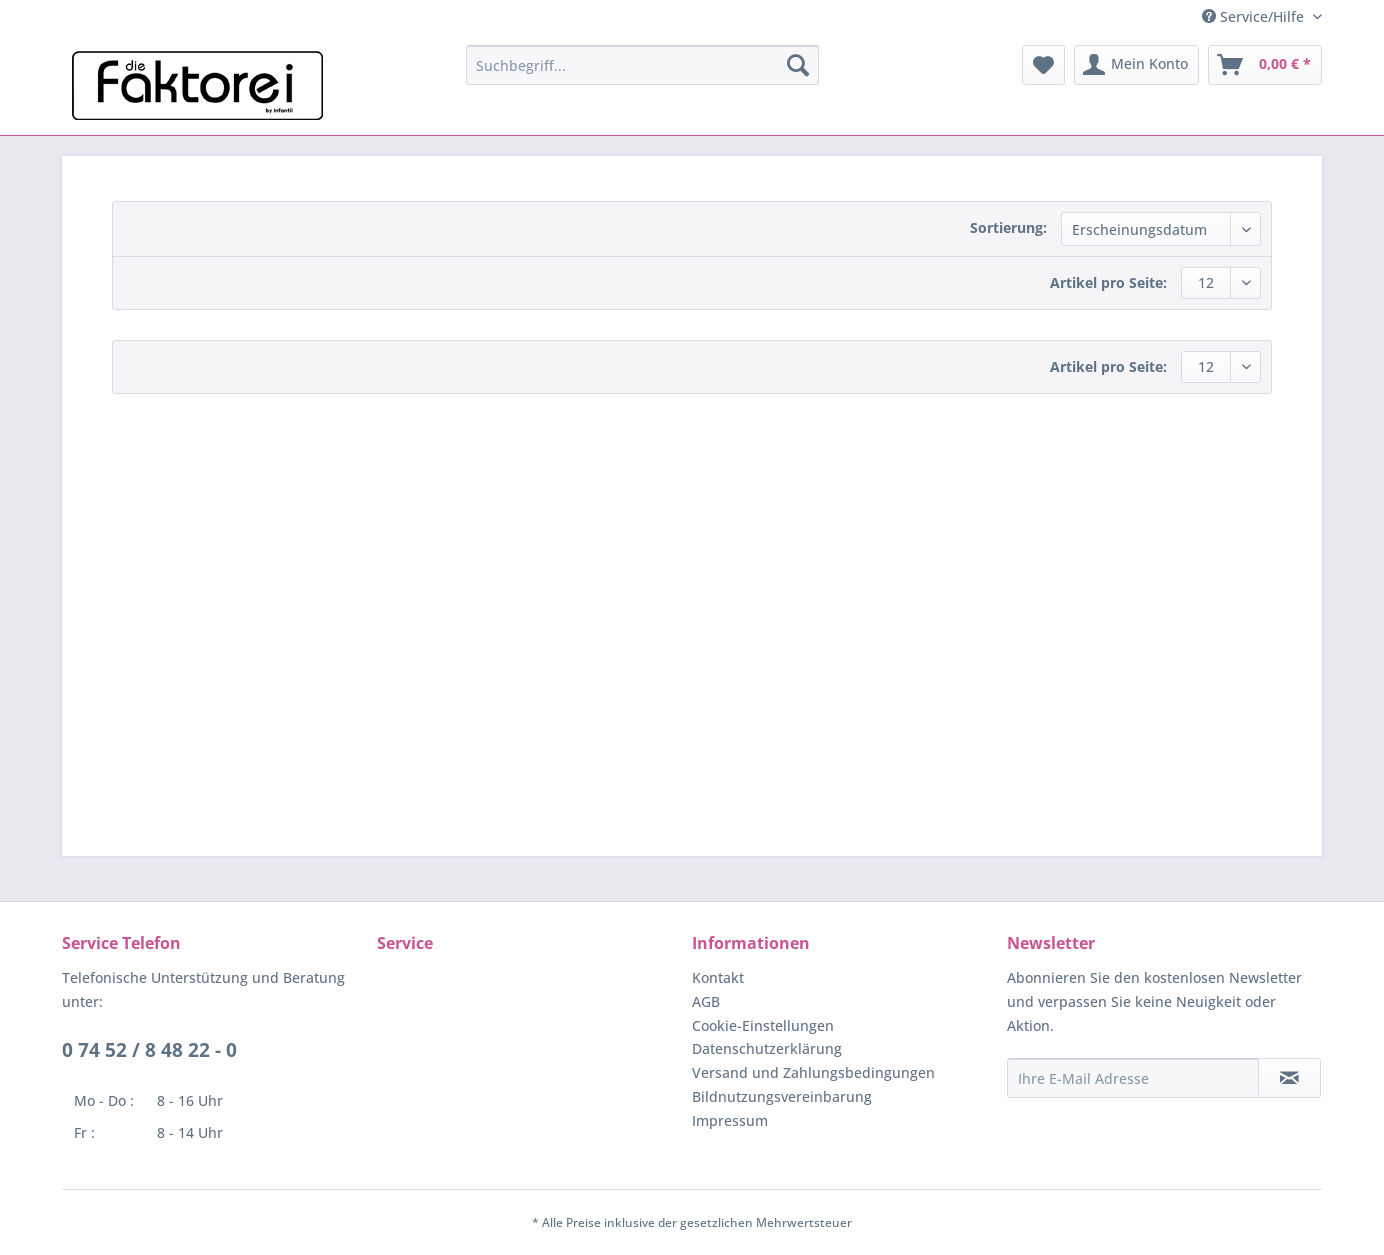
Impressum (730, 1120)
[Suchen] (798, 65)
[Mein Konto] (1136, 65)
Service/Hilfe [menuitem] (1255, 16)
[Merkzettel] (1043, 65)
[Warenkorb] (1265, 65)
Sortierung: (1008, 227)
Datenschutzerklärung (767, 1048)
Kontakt (718, 977)
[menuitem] (642, 65)
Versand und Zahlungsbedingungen (813, 1072)
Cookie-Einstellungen (763, 1025)
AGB (706, 1001)
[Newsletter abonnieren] (1289, 1078)
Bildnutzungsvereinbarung (782, 1096)
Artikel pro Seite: (1108, 282)
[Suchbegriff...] (642, 65)
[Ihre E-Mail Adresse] (1133, 1078)
